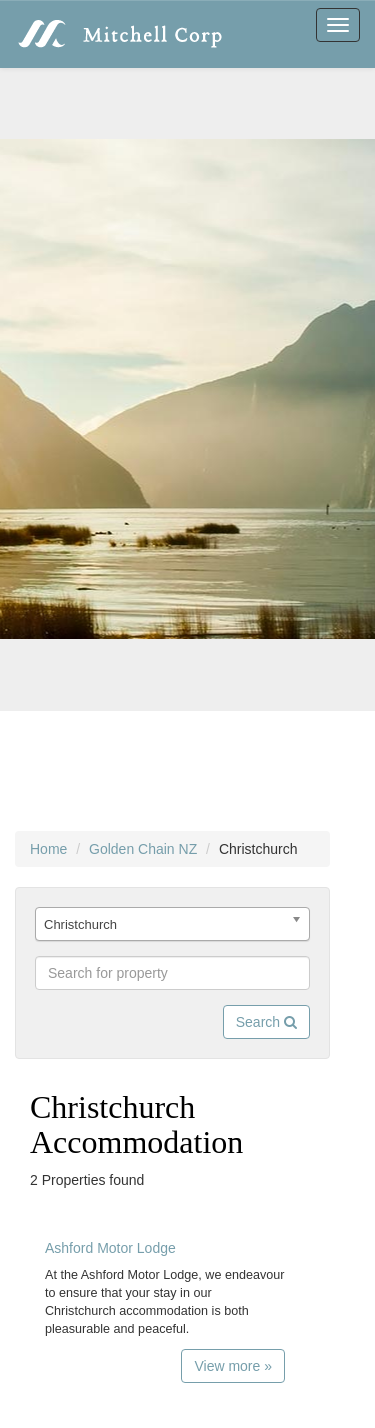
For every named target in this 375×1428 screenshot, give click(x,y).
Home (48, 849)
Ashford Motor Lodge (110, 1248)
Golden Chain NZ (143, 849)
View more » (233, 1366)
